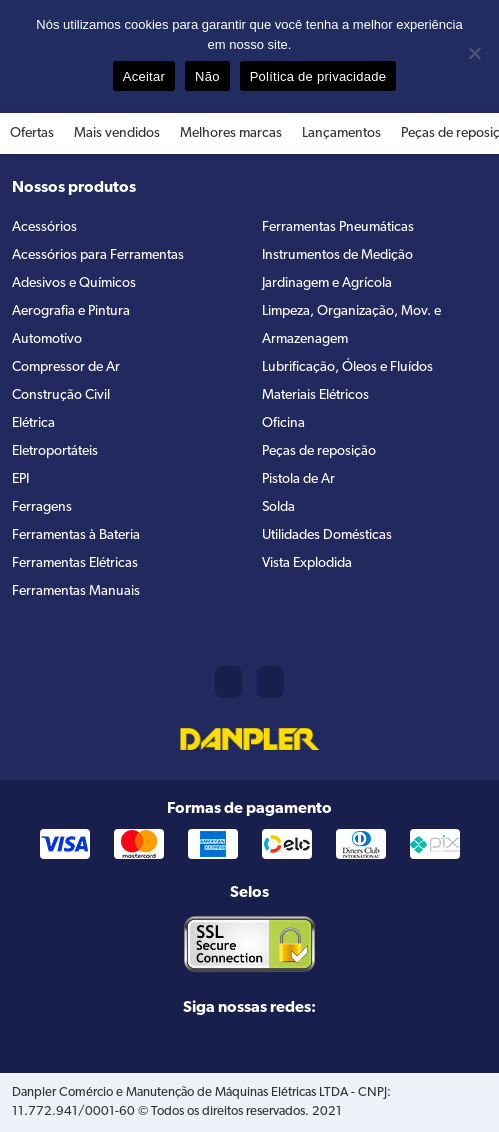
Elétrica (33, 423)
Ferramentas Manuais (76, 591)
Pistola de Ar (298, 479)
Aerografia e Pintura (71, 311)
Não (207, 76)
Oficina (283, 423)
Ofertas (32, 133)
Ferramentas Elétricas (75, 563)
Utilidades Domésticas (327, 535)
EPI (20, 479)
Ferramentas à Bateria (76, 535)
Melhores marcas (231, 133)
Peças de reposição (319, 451)
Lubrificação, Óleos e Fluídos (347, 367)
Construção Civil (61, 395)
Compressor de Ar (66, 367)
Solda (278, 507)
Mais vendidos (117, 133)
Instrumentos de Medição (337, 255)
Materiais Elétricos (315, 395)
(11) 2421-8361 (228, 682)
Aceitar (144, 76)
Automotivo (47, 339)
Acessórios (44, 227)
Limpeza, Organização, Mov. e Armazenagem (351, 325)
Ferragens (42, 507)
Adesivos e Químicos (74, 283)
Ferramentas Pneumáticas (338, 227)
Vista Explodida (307, 563)
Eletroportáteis (55, 451)
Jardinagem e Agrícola (327, 283)
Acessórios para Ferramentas (98, 255)
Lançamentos (341, 133)
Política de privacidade (318, 76)
